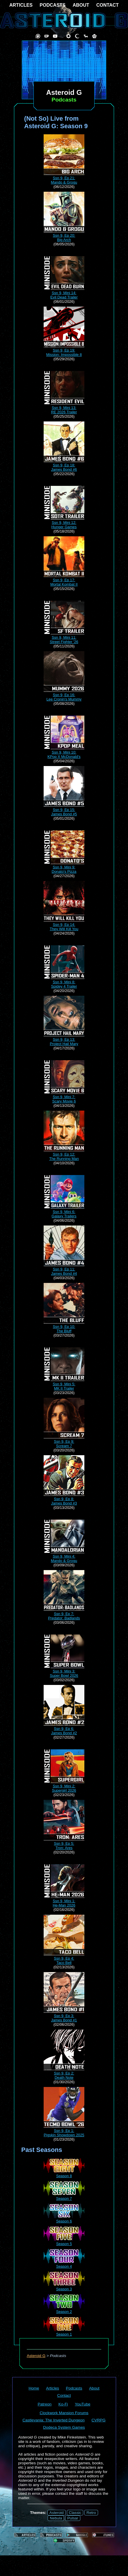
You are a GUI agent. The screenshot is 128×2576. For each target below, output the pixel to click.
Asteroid (56, 2512)
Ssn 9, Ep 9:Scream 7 (64, 1441)
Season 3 (64, 2286)
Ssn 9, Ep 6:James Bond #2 (64, 1728)
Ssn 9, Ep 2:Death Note (64, 2073)
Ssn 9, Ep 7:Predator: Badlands (64, 1613)
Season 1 (64, 2332)
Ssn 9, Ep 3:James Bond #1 (64, 2015)
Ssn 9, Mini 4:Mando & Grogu (64, 1556)
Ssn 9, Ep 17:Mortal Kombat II (64, 579)
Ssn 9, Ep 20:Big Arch (64, 235)
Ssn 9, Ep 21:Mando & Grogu (64, 177)
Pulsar (72, 2518)
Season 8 (64, 2173)
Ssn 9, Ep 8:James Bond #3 (64, 1498)
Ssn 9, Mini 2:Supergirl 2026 (64, 1786)
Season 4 (64, 2264)
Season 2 (64, 2309)
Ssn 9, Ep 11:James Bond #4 (64, 1269)
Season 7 (64, 2196)
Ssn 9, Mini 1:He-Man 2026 (64, 1900)
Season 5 (64, 2241)
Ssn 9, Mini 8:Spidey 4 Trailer (64, 982)
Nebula (56, 2518)
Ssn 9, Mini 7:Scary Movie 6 (64, 1096)
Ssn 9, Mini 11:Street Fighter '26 (64, 637)
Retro (91, 2512)
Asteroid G (36, 2356)
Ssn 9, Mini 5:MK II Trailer (64, 1384)
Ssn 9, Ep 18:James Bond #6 (64, 465)
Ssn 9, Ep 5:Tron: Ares (64, 1843)
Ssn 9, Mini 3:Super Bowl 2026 (64, 1671)
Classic (75, 2512)
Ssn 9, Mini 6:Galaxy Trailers (64, 1211)
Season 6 (64, 2219)
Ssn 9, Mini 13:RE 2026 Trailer (64, 407)
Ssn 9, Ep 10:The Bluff (64, 1326)
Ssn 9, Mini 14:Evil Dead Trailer (64, 292)
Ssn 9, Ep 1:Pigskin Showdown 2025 (64, 2130)
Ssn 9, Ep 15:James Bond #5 (64, 809)
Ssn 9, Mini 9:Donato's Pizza (64, 867)
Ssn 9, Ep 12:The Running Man (64, 1154)
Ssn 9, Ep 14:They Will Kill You (64, 924)
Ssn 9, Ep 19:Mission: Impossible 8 (64, 350)
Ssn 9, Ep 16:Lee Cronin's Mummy (64, 694)
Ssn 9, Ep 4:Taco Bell (64, 1958)
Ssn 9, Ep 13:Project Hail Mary (64, 1039)
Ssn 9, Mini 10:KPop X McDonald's (64, 752)
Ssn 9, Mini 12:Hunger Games (64, 522)
